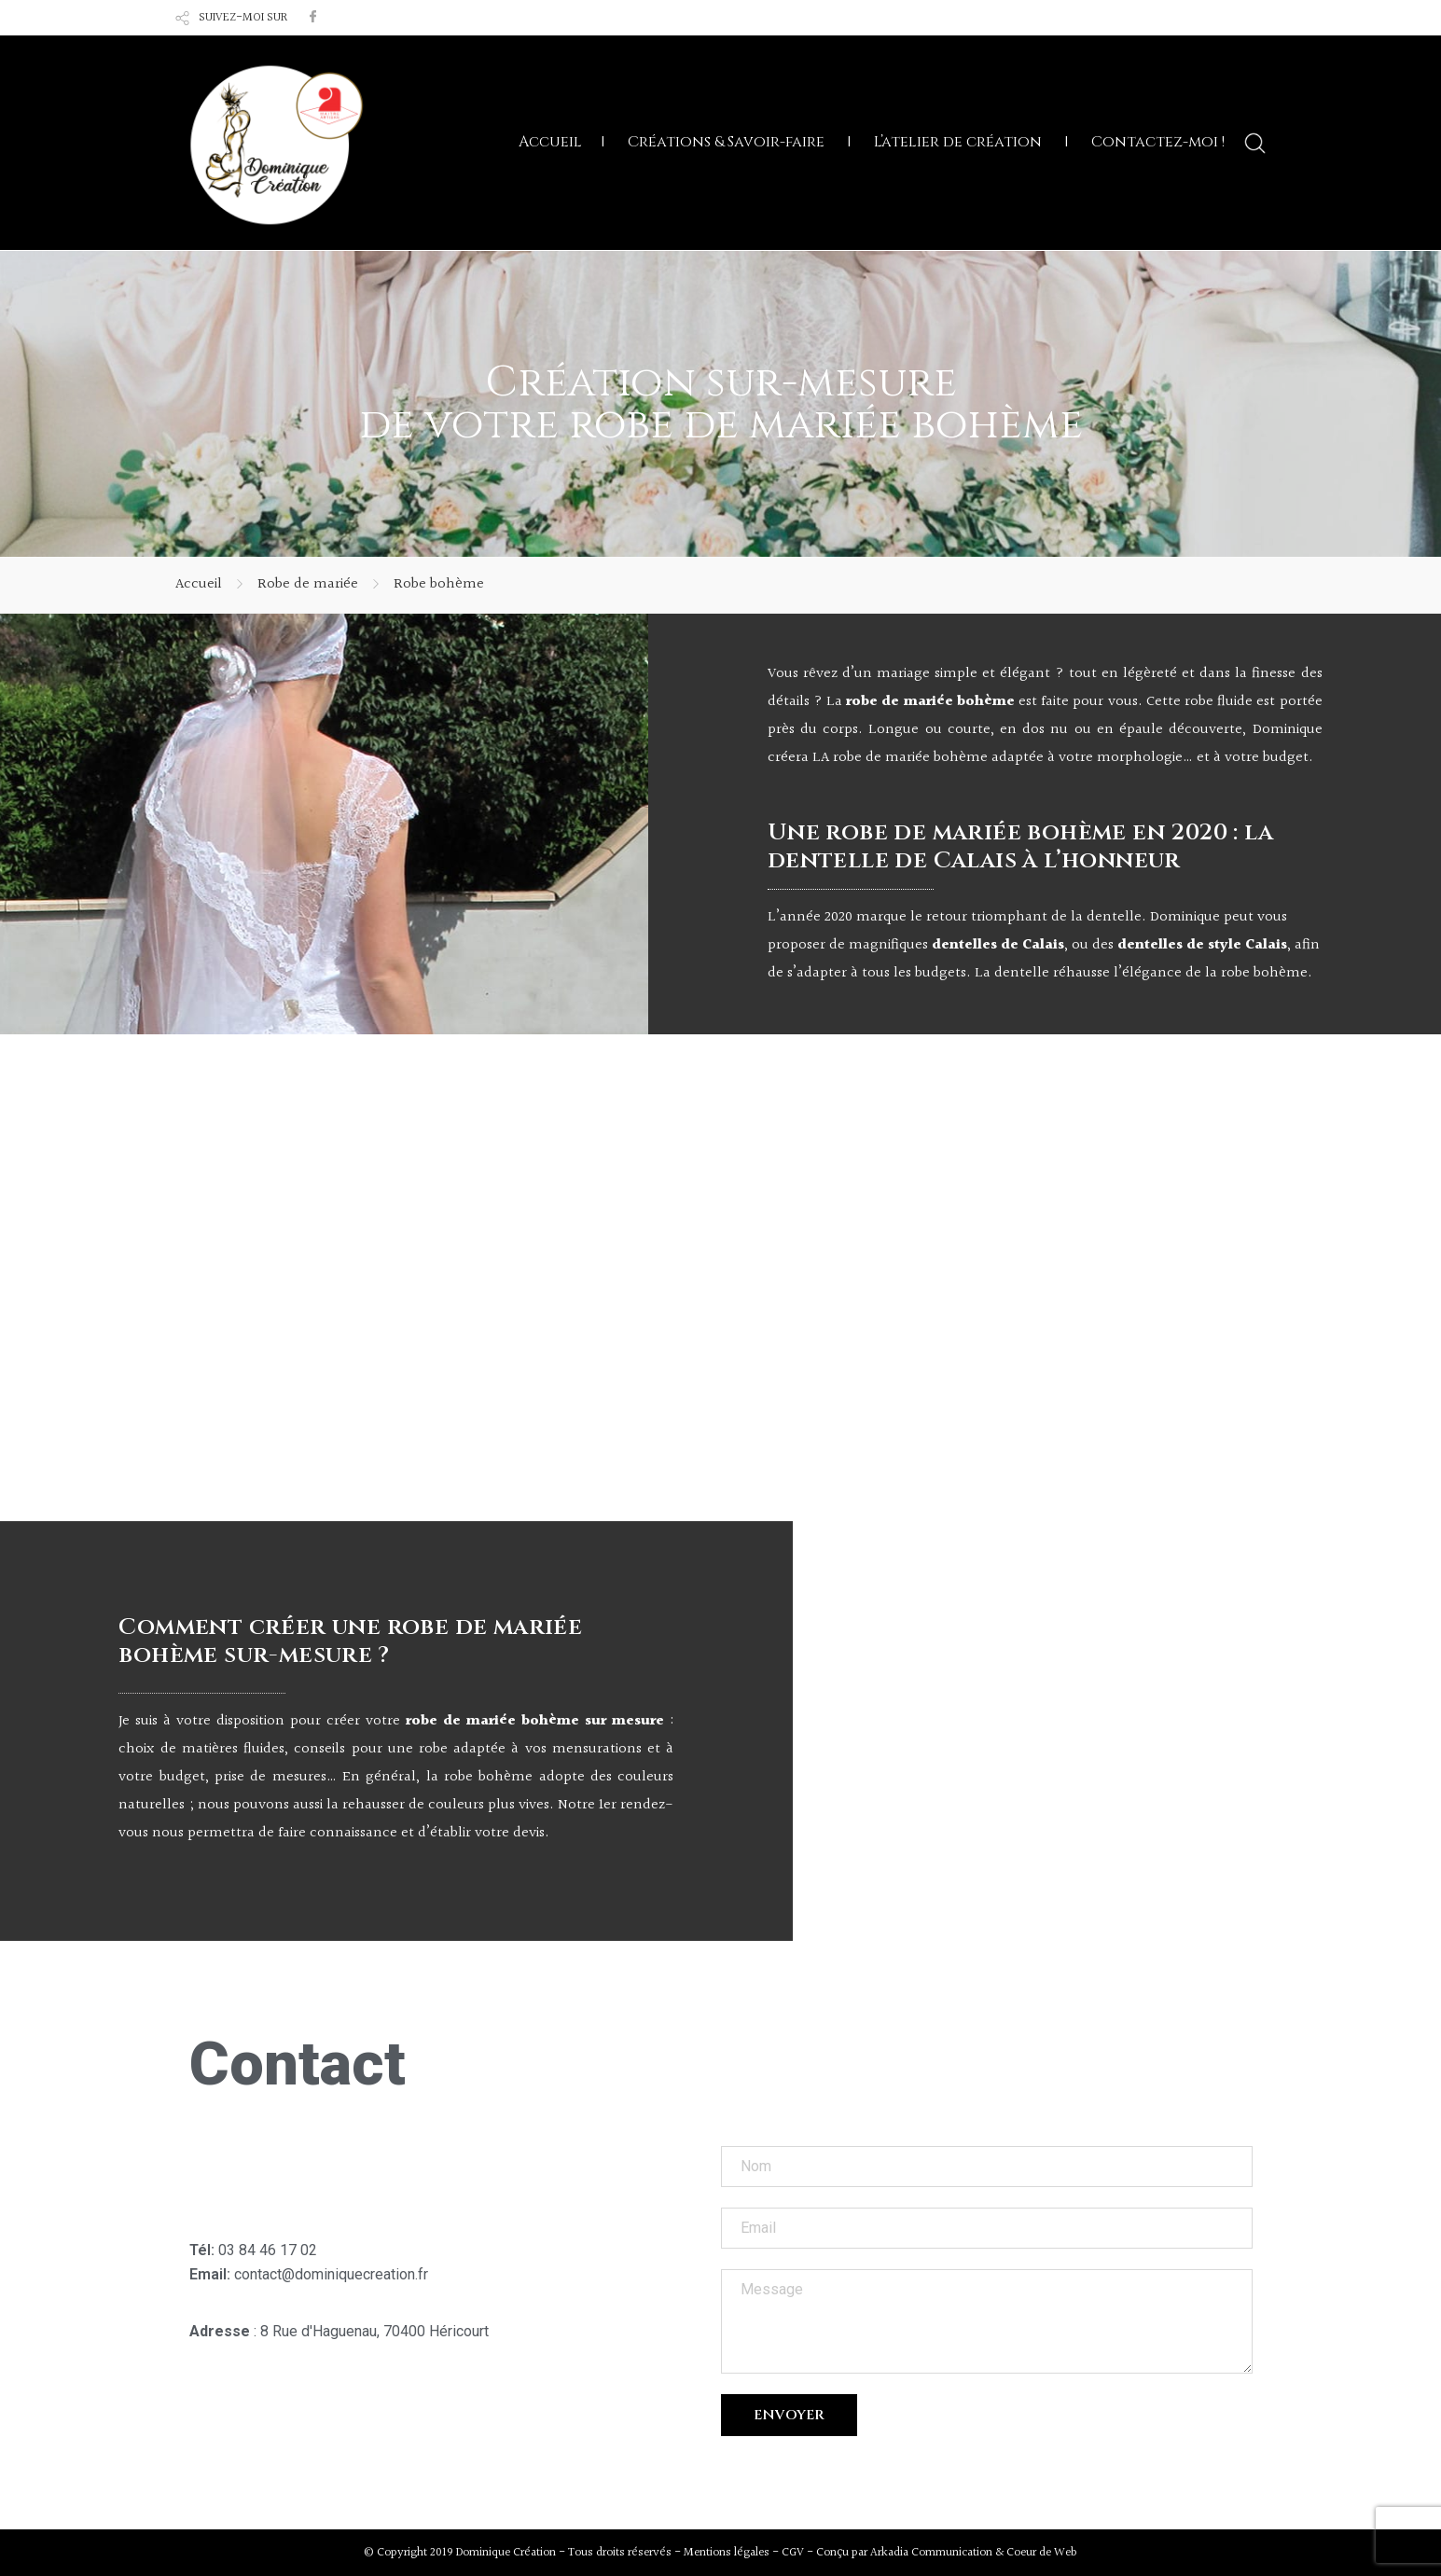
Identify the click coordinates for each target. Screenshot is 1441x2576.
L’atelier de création (958, 142)
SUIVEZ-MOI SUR (243, 17)
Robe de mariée (307, 584)
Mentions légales (726, 2552)
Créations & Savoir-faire (726, 142)
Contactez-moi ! (1158, 142)
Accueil (550, 142)
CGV (793, 2552)
